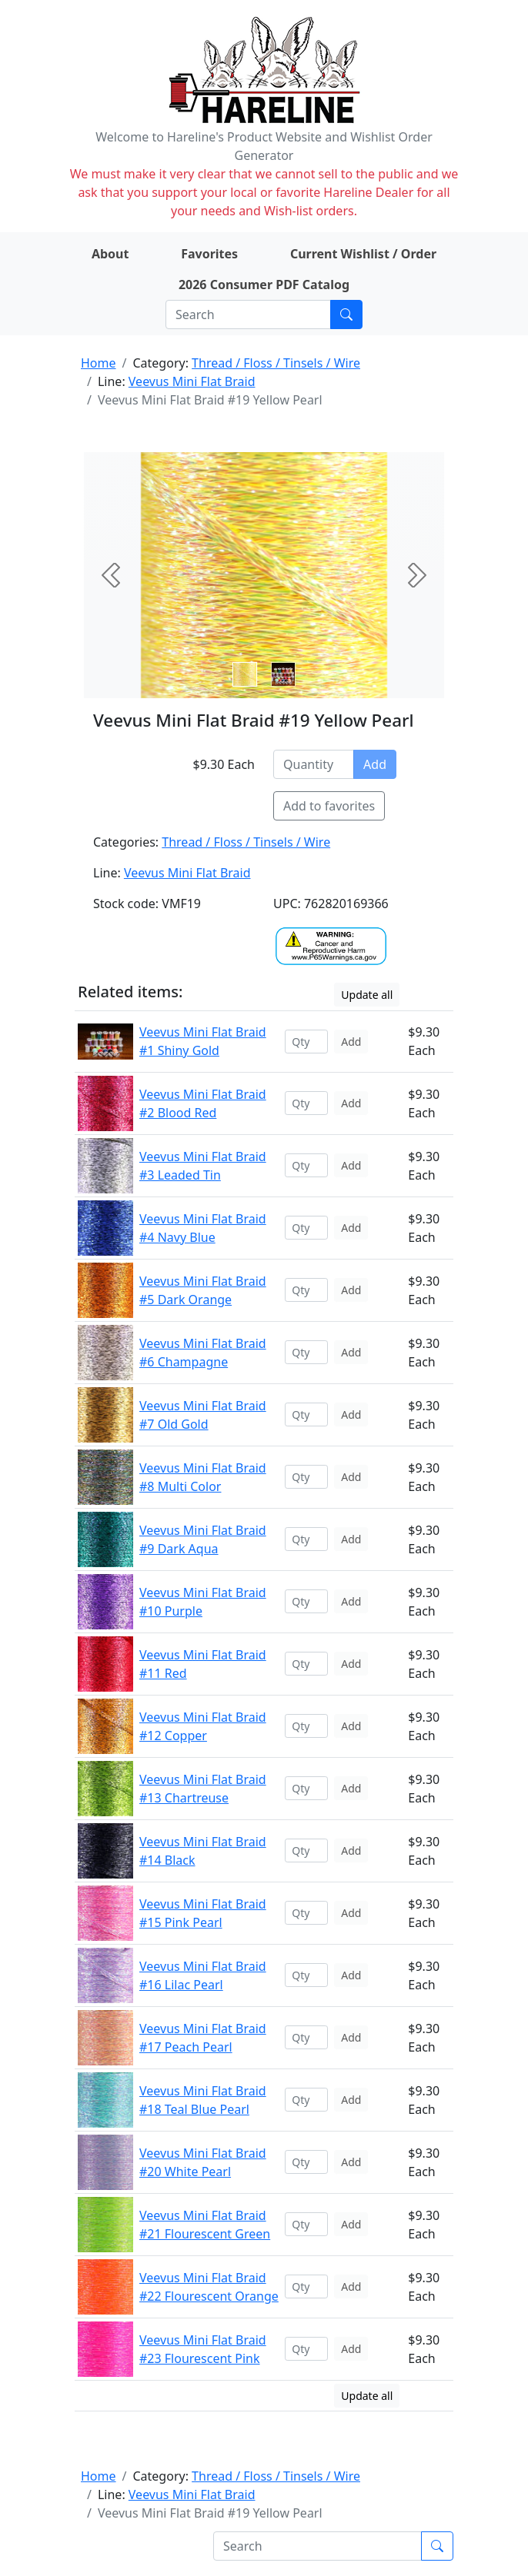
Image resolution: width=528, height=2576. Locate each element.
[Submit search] (346, 314)
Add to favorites (329, 805)
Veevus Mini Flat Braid (192, 381)
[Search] (248, 314)
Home (98, 362)
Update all (367, 994)
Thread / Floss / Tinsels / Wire (276, 362)
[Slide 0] (244, 674)
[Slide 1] (283, 674)
